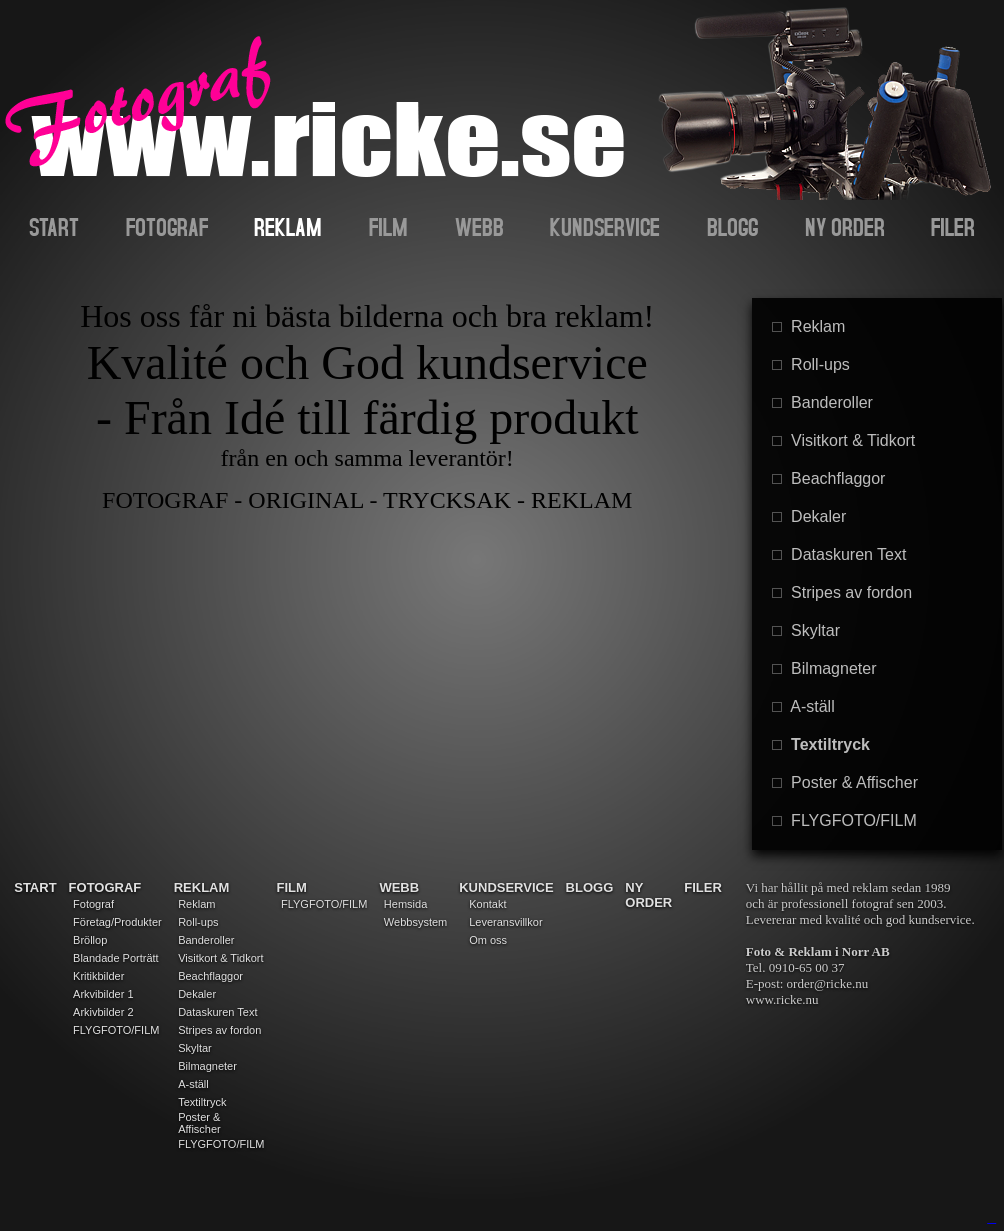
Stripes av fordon (842, 592)
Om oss (488, 940)
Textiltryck (821, 744)
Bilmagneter (824, 668)
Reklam (808, 326)
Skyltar (806, 630)
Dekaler (809, 516)
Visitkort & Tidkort (843, 440)
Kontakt (487, 904)
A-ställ (803, 706)
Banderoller (822, 402)
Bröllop (90, 940)
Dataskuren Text (839, 554)
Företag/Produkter (117, 922)
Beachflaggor (828, 478)
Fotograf (93, 904)
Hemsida (405, 904)
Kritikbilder (98, 976)
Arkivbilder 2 (103, 1012)
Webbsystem (415, 922)
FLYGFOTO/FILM (844, 820)
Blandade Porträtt (116, 958)
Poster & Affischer (845, 782)
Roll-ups (811, 364)
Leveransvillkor (505, 922)
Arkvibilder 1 (103, 994)
